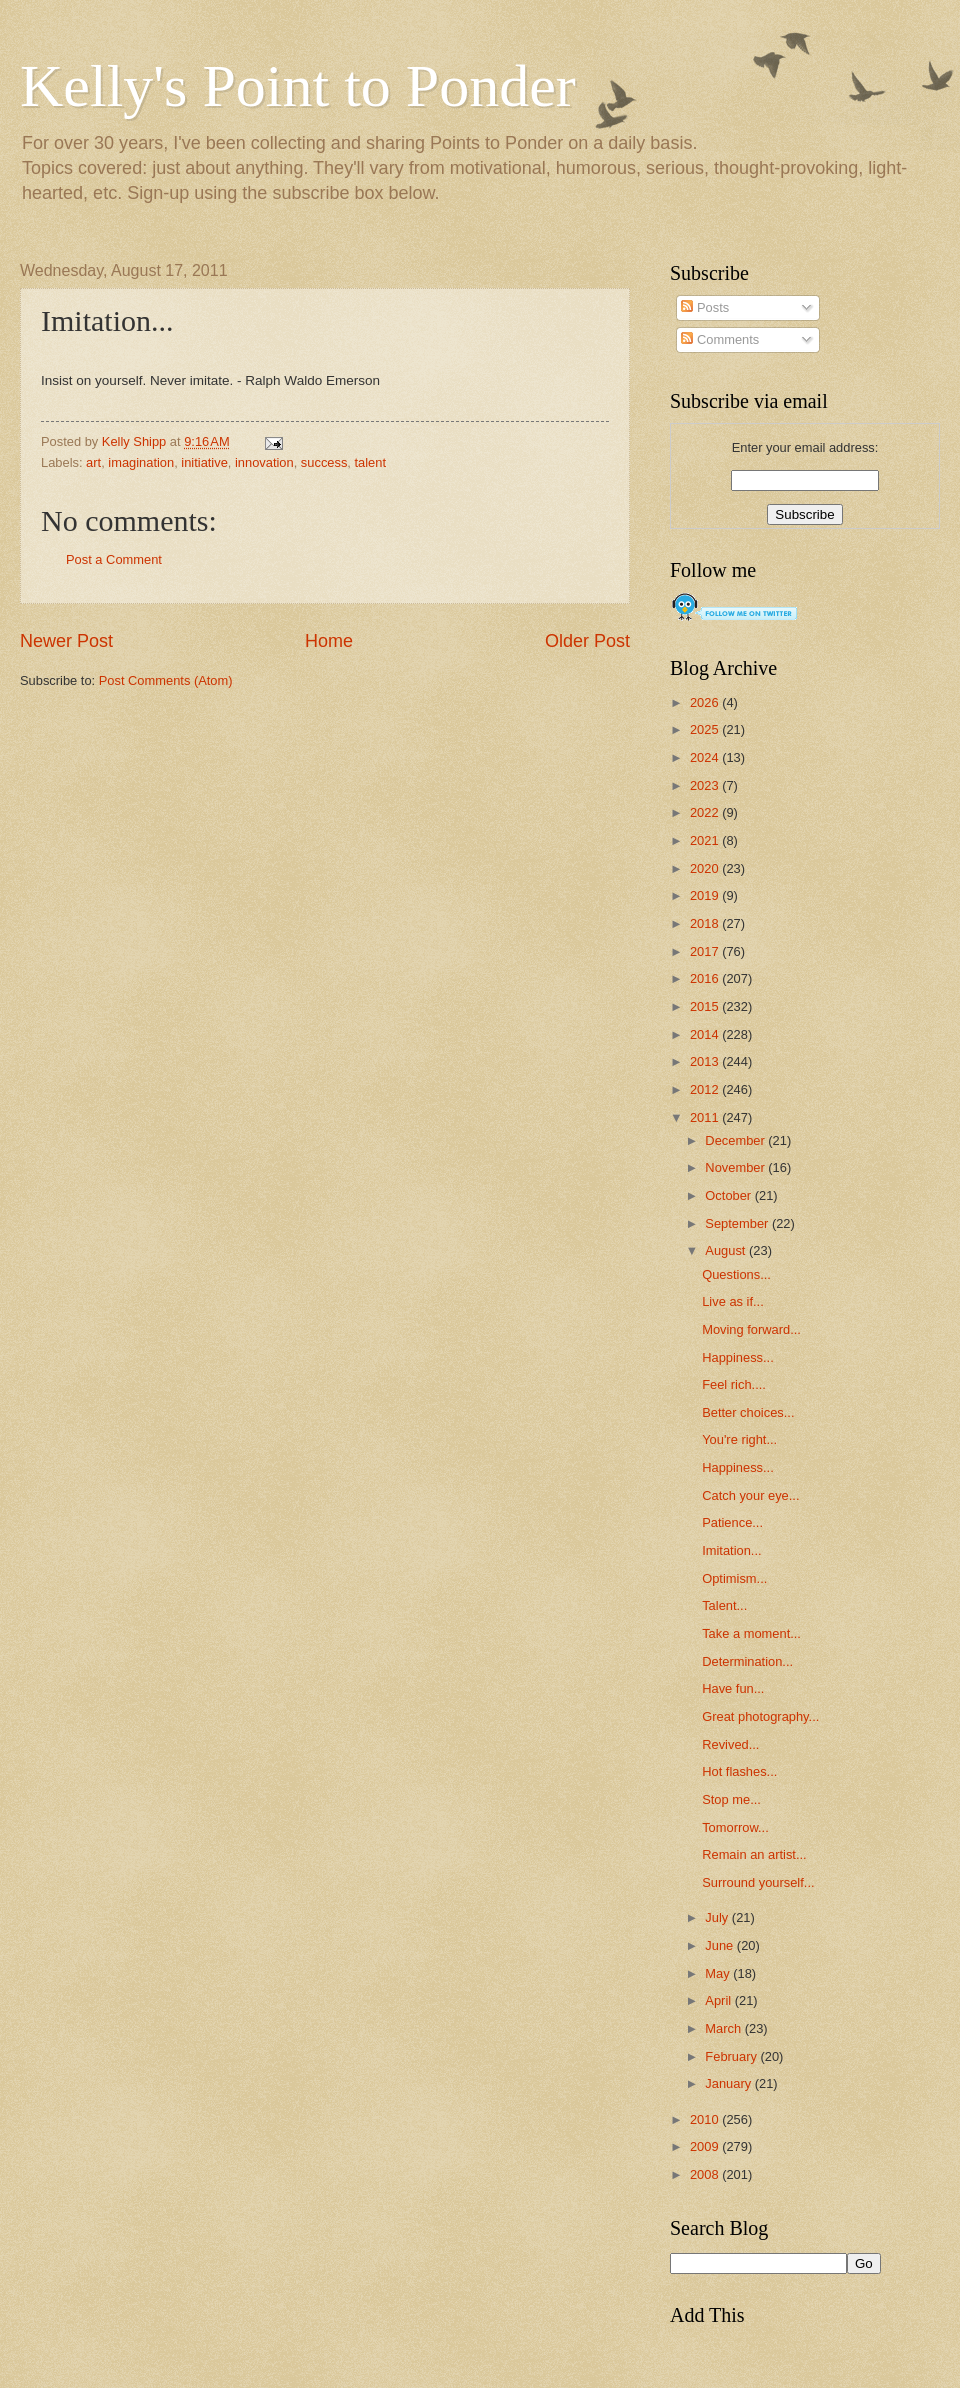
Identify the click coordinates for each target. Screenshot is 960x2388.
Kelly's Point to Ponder (298, 86)
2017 (706, 951)
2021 (706, 840)
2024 (706, 757)
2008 (706, 2174)
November (736, 1167)
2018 (706, 923)
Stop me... (731, 1799)
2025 (706, 729)
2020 (706, 868)
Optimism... (734, 1578)
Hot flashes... (739, 1771)
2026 (706, 702)
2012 (706, 1089)
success (324, 462)
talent (371, 462)
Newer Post (66, 641)
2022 (706, 812)
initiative (204, 462)
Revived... (730, 1744)
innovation (264, 462)
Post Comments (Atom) (166, 680)
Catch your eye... (750, 1495)
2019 (706, 895)
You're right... (739, 1439)
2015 (706, 1006)
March (724, 2028)
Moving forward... (751, 1329)
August (727, 1250)
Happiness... (738, 1357)
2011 (706, 1117)
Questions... (736, 1274)
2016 (706, 978)
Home (329, 641)
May (719, 1973)
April (719, 2000)
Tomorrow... (735, 1827)
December (736, 1140)
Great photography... (760, 1716)
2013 (706, 1061)
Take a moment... (751, 1633)
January (729, 2083)
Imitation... (731, 1550)
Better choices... (748, 1412)
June (721, 1945)
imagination (141, 462)
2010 (706, 2119)
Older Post (587, 641)
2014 (706, 1034)
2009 (706, 2146)
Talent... (724, 1605)
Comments (720, 339)
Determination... (747, 1661)
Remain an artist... (754, 1854)
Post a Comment (114, 559)
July (718, 1917)
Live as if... (733, 1301)
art (93, 462)
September (738, 1223)
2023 (706, 785)
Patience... (732, 1522)
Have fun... (733, 1688)
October (729, 1195)
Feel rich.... (734, 1384)
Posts (705, 307)
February (732, 2056)
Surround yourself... (758, 1882)
